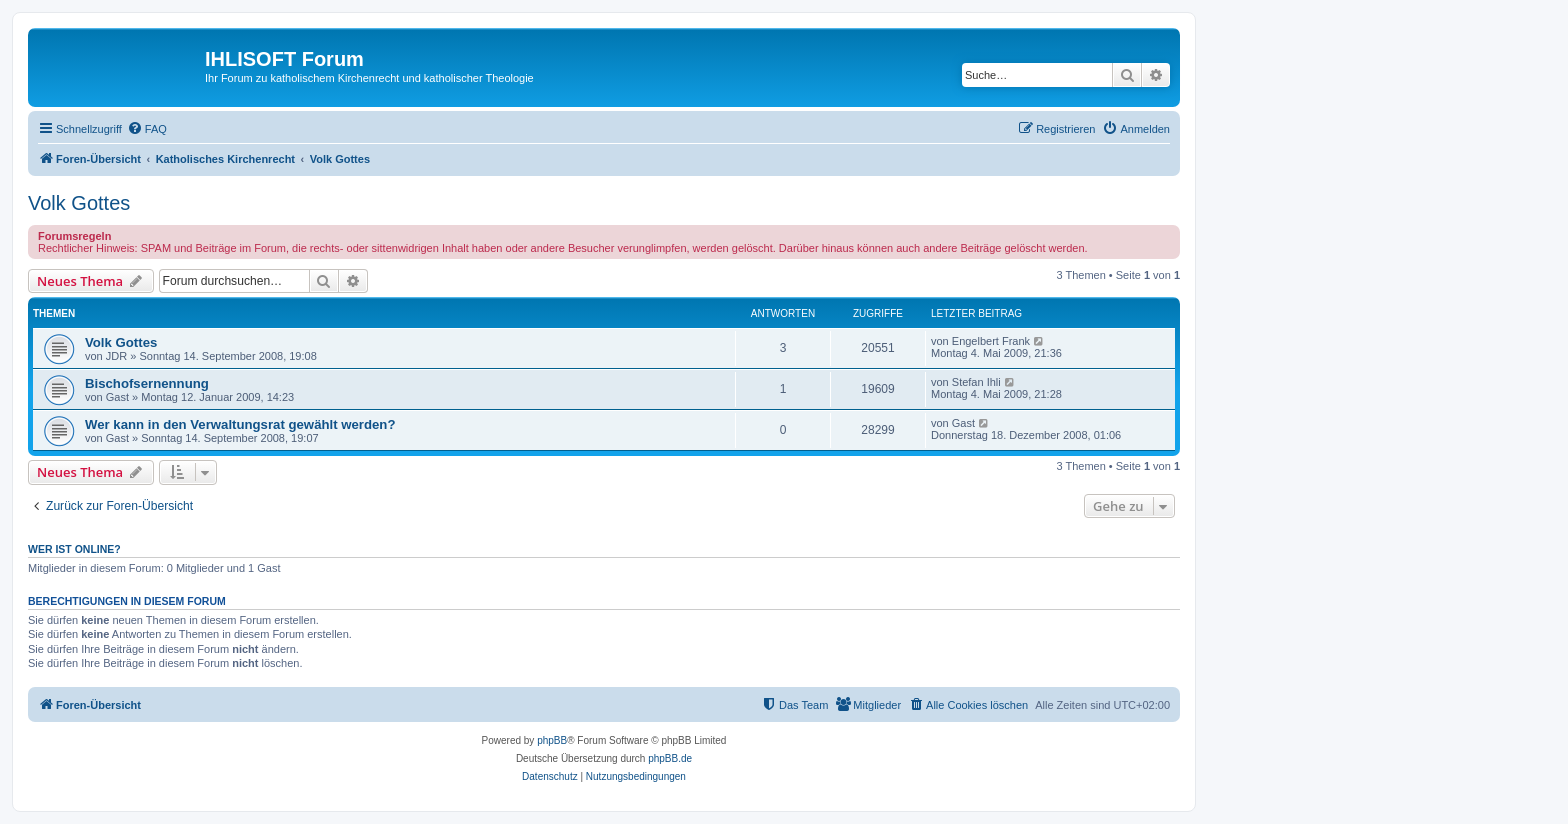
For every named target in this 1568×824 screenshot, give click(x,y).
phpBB (552, 740)
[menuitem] (147, 129)
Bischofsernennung (147, 383)
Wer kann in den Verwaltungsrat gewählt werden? (240, 424)
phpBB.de (670, 758)
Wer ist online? (74, 549)
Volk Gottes (79, 203)
